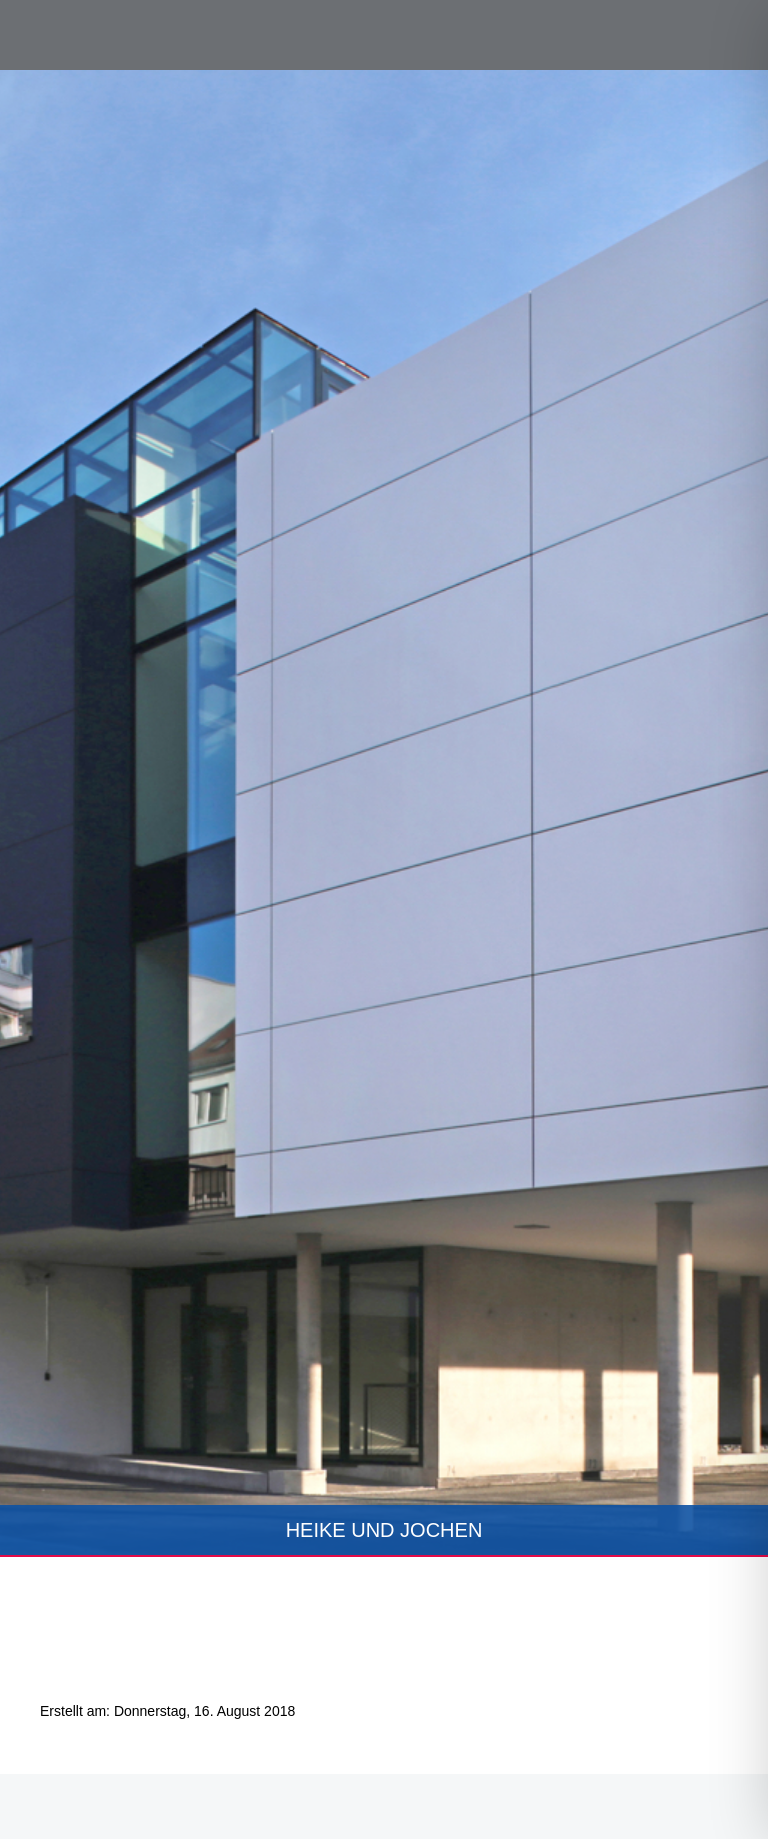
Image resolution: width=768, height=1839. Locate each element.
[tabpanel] (384, 813)
